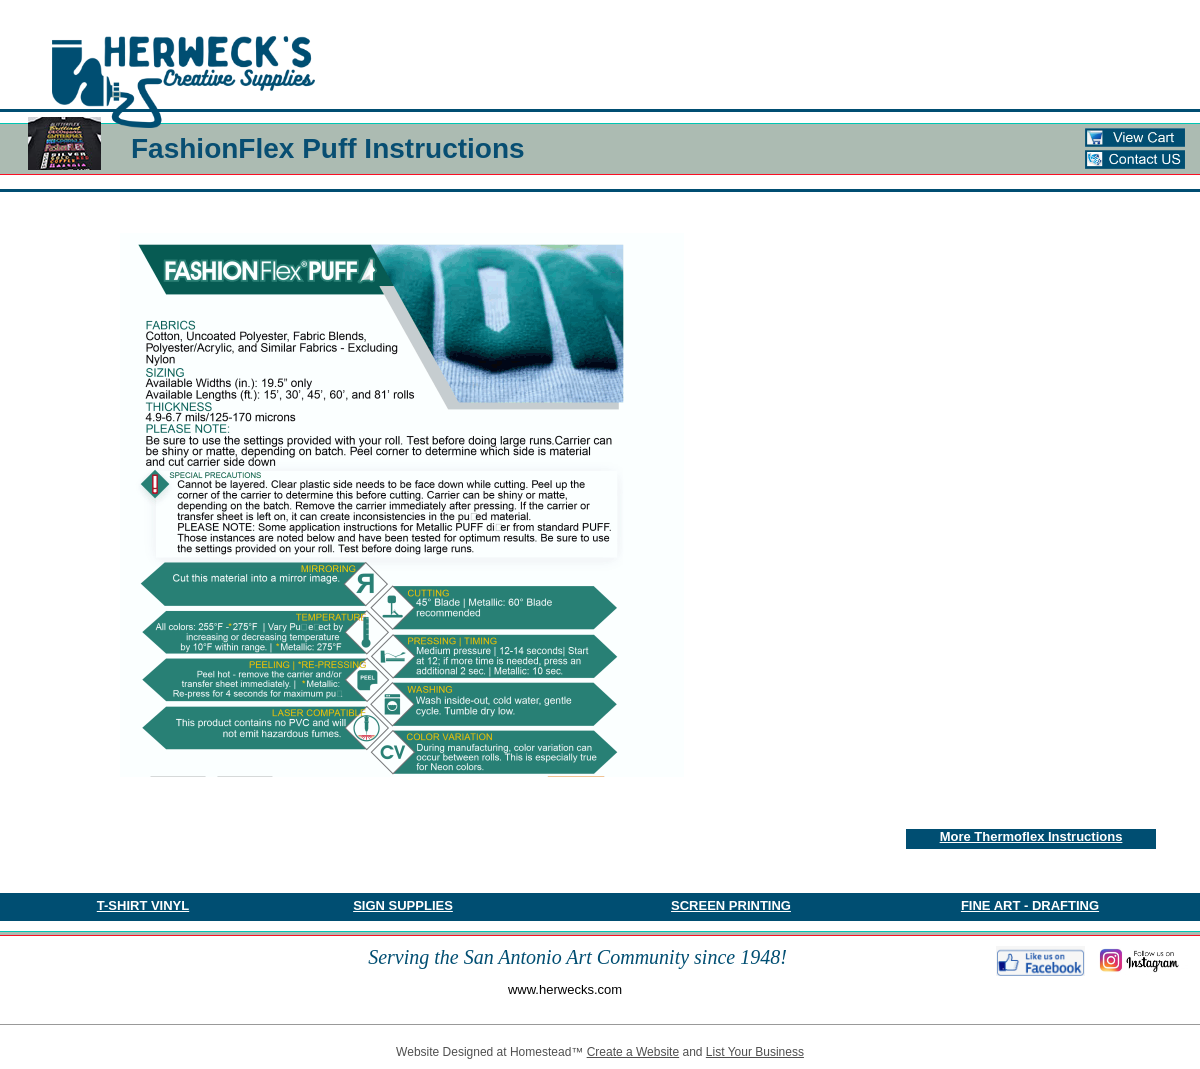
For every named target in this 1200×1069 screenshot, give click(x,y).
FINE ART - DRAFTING (1030, 905)
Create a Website (633, 1052)
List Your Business (755, 1052)
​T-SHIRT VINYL (143, 905)
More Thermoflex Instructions (1031, 836)
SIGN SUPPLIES (403, 905)
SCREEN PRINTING (731, 905)
